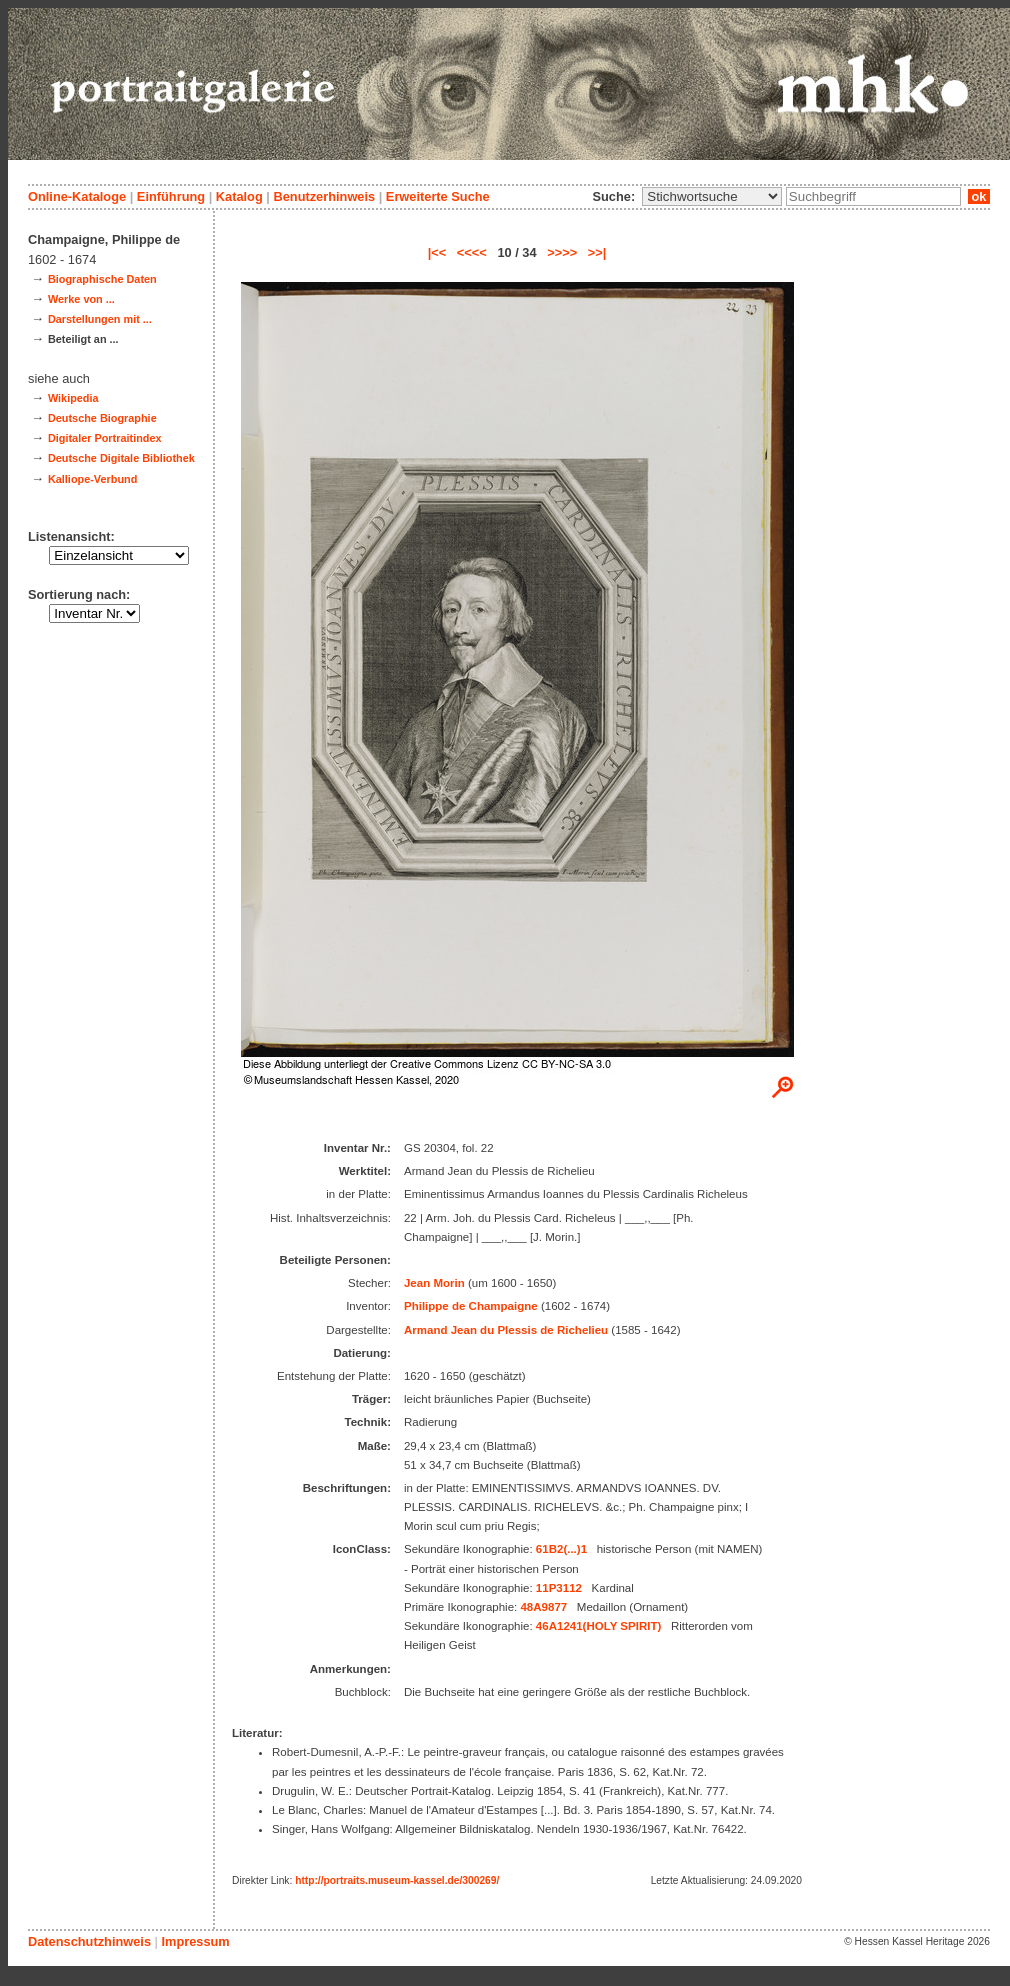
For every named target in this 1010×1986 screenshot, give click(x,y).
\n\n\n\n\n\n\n (712, 196)
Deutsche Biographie (102, 418)
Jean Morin (434, 1283)
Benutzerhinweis (324, 196)
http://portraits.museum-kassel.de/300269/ (397, 1880)
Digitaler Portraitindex (105, 438)
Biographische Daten (102, 279)
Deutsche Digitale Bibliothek (121, 458)
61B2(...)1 (561, 1549)
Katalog (239, 196)
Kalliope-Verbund (92, 479)
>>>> (562, 252)
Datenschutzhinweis (89, 1941)
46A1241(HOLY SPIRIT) (598, 1626)
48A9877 (543, 1607)
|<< (437, 252)
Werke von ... (81, 299)
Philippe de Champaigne (471, 1306)
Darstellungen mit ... (100, 319)
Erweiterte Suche (438, 196)
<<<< (472, 252)
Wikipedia (73, 398)
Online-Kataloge (77, 196)
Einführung (171, 196)
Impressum (195, 1941)
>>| (597, 252)
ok (979, 196)
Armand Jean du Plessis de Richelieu (506, 1330)
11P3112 (559, 1588)
